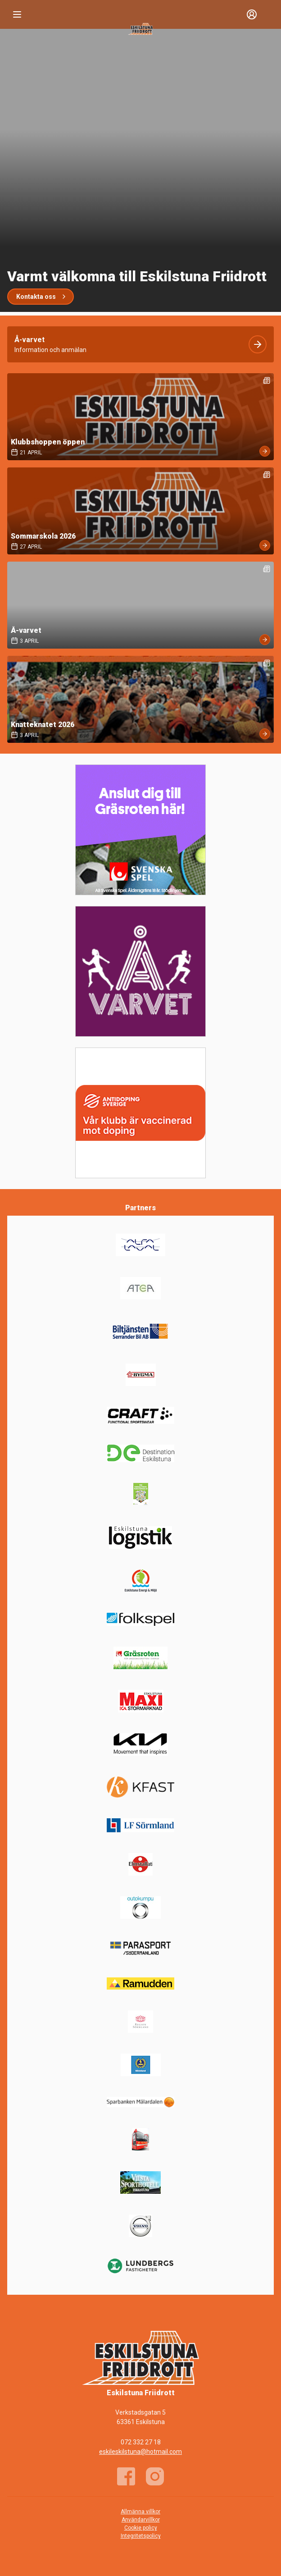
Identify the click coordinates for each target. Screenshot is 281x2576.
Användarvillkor (141, 2520)
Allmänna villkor (140, 2511)
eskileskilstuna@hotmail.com (140, 2451)
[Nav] (17, 14)
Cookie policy (140, 2528)
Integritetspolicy (141, 2536)
